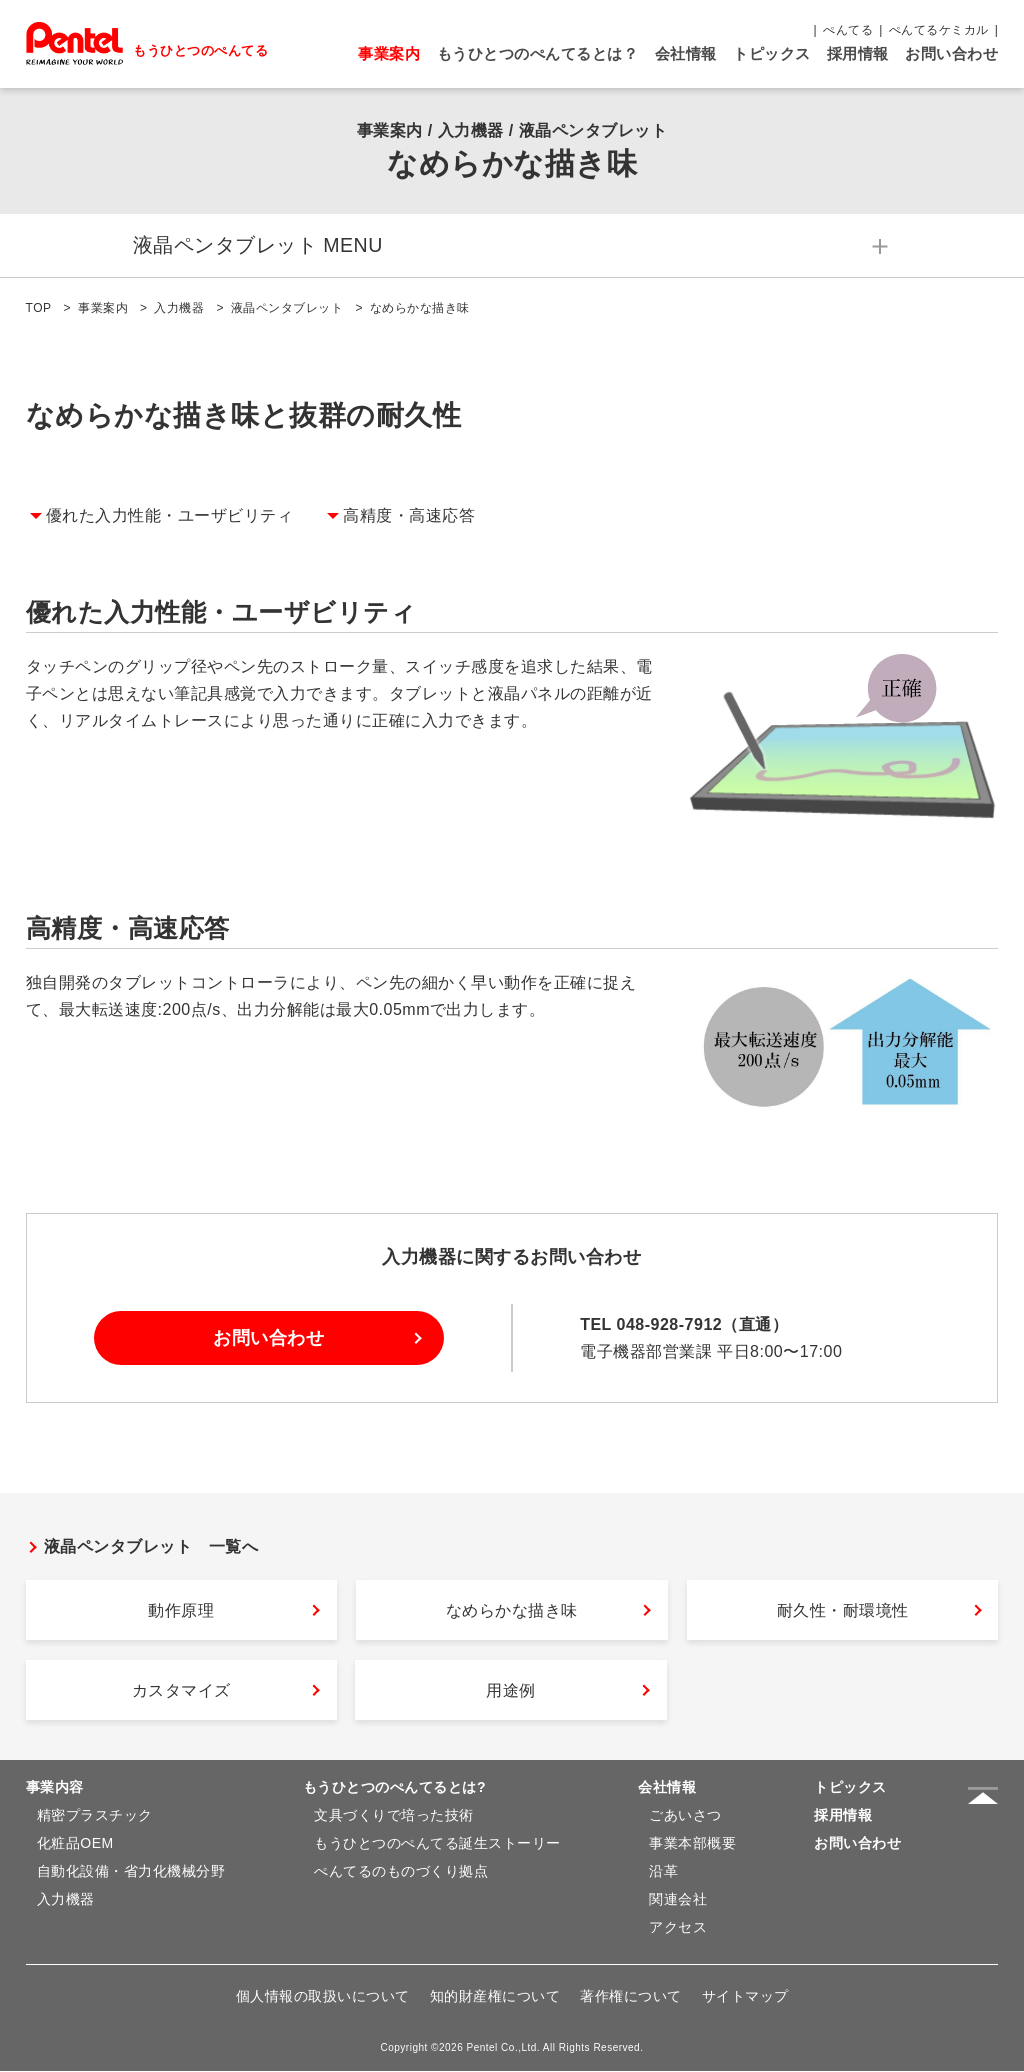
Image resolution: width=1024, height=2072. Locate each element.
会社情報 (686, 53)
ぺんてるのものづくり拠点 (401, 1872)
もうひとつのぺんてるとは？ (538, 53)
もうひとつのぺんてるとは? (394, 1788)
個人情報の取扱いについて (323, 1997)
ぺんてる (848, 30)
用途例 (511, 1691)
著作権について (631, 1997)
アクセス (678, 1928)
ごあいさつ (685, 1816)
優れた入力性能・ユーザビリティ (170, 516)
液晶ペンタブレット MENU (151, 246)
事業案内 (389, 53)
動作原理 (181, 1611)
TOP (39, 309)
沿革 (663, 1872)
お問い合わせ (951, 53)
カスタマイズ (181, 1691)
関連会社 (678, 1900)
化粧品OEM (75, 1844)
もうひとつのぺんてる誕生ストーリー (437, 1844)
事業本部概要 (692, 1844)
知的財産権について (495, 1997)
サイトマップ (745, 1997)
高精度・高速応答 (409, 516)
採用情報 (858, 53)
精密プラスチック (95, 1816)
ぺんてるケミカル (939, 30)
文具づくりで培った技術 (394, 1816)
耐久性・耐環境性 (843, 1611)
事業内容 (55, 1788)
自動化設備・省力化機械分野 (131, 1872)
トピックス (772, 53)
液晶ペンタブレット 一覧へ (151, 1547)
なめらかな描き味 (512, 1611)
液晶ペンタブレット (287, 309)
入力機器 (179, 309)
